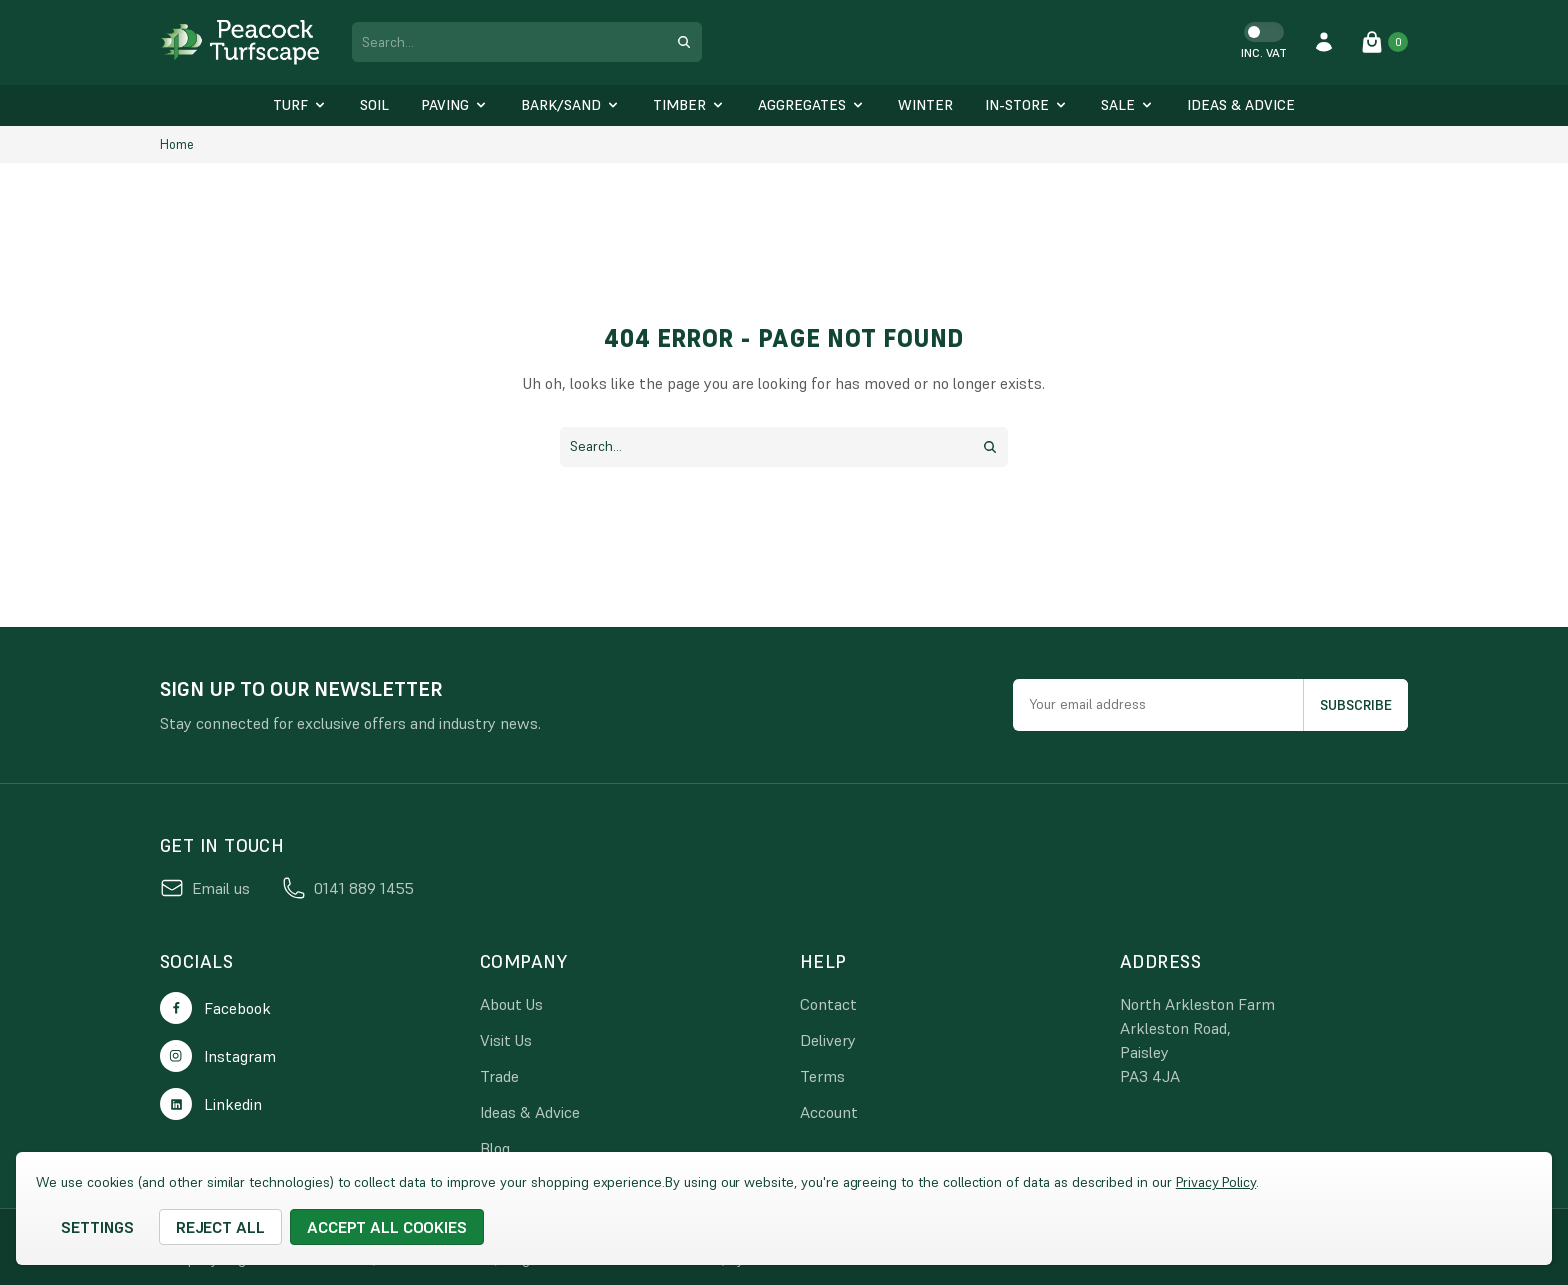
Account (829, 1112)
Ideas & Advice (530, 1112)
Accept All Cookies (387, 1227)
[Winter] (925, 105)
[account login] (1324, 42)
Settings (97, 1227)
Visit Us (506, 1040)
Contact (828, 1004)
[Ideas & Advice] (1241, 105)
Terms (822, 1076)
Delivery (828, 1040)
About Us (511, 1004)
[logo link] (240, 42)
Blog (495, 1148)
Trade (499, 1076)
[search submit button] (684, 42)
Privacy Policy (1216, 1182)
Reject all (221, 1227)
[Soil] (374, 105)
